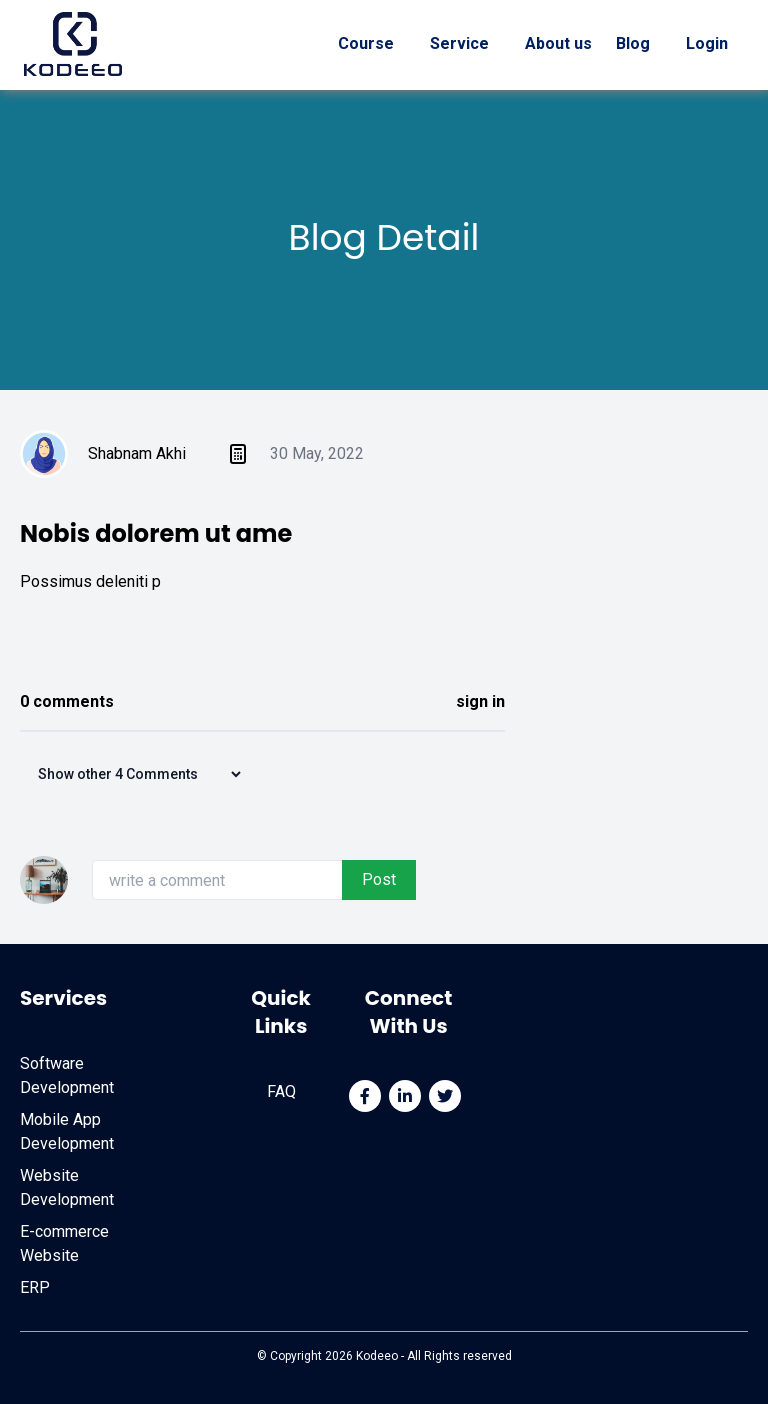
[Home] (73, 44)
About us (558, 43)
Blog (635, 43)
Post (379, 879)
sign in (480, 701)
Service (459, 43)
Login (707, 43)
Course (366, 43)
